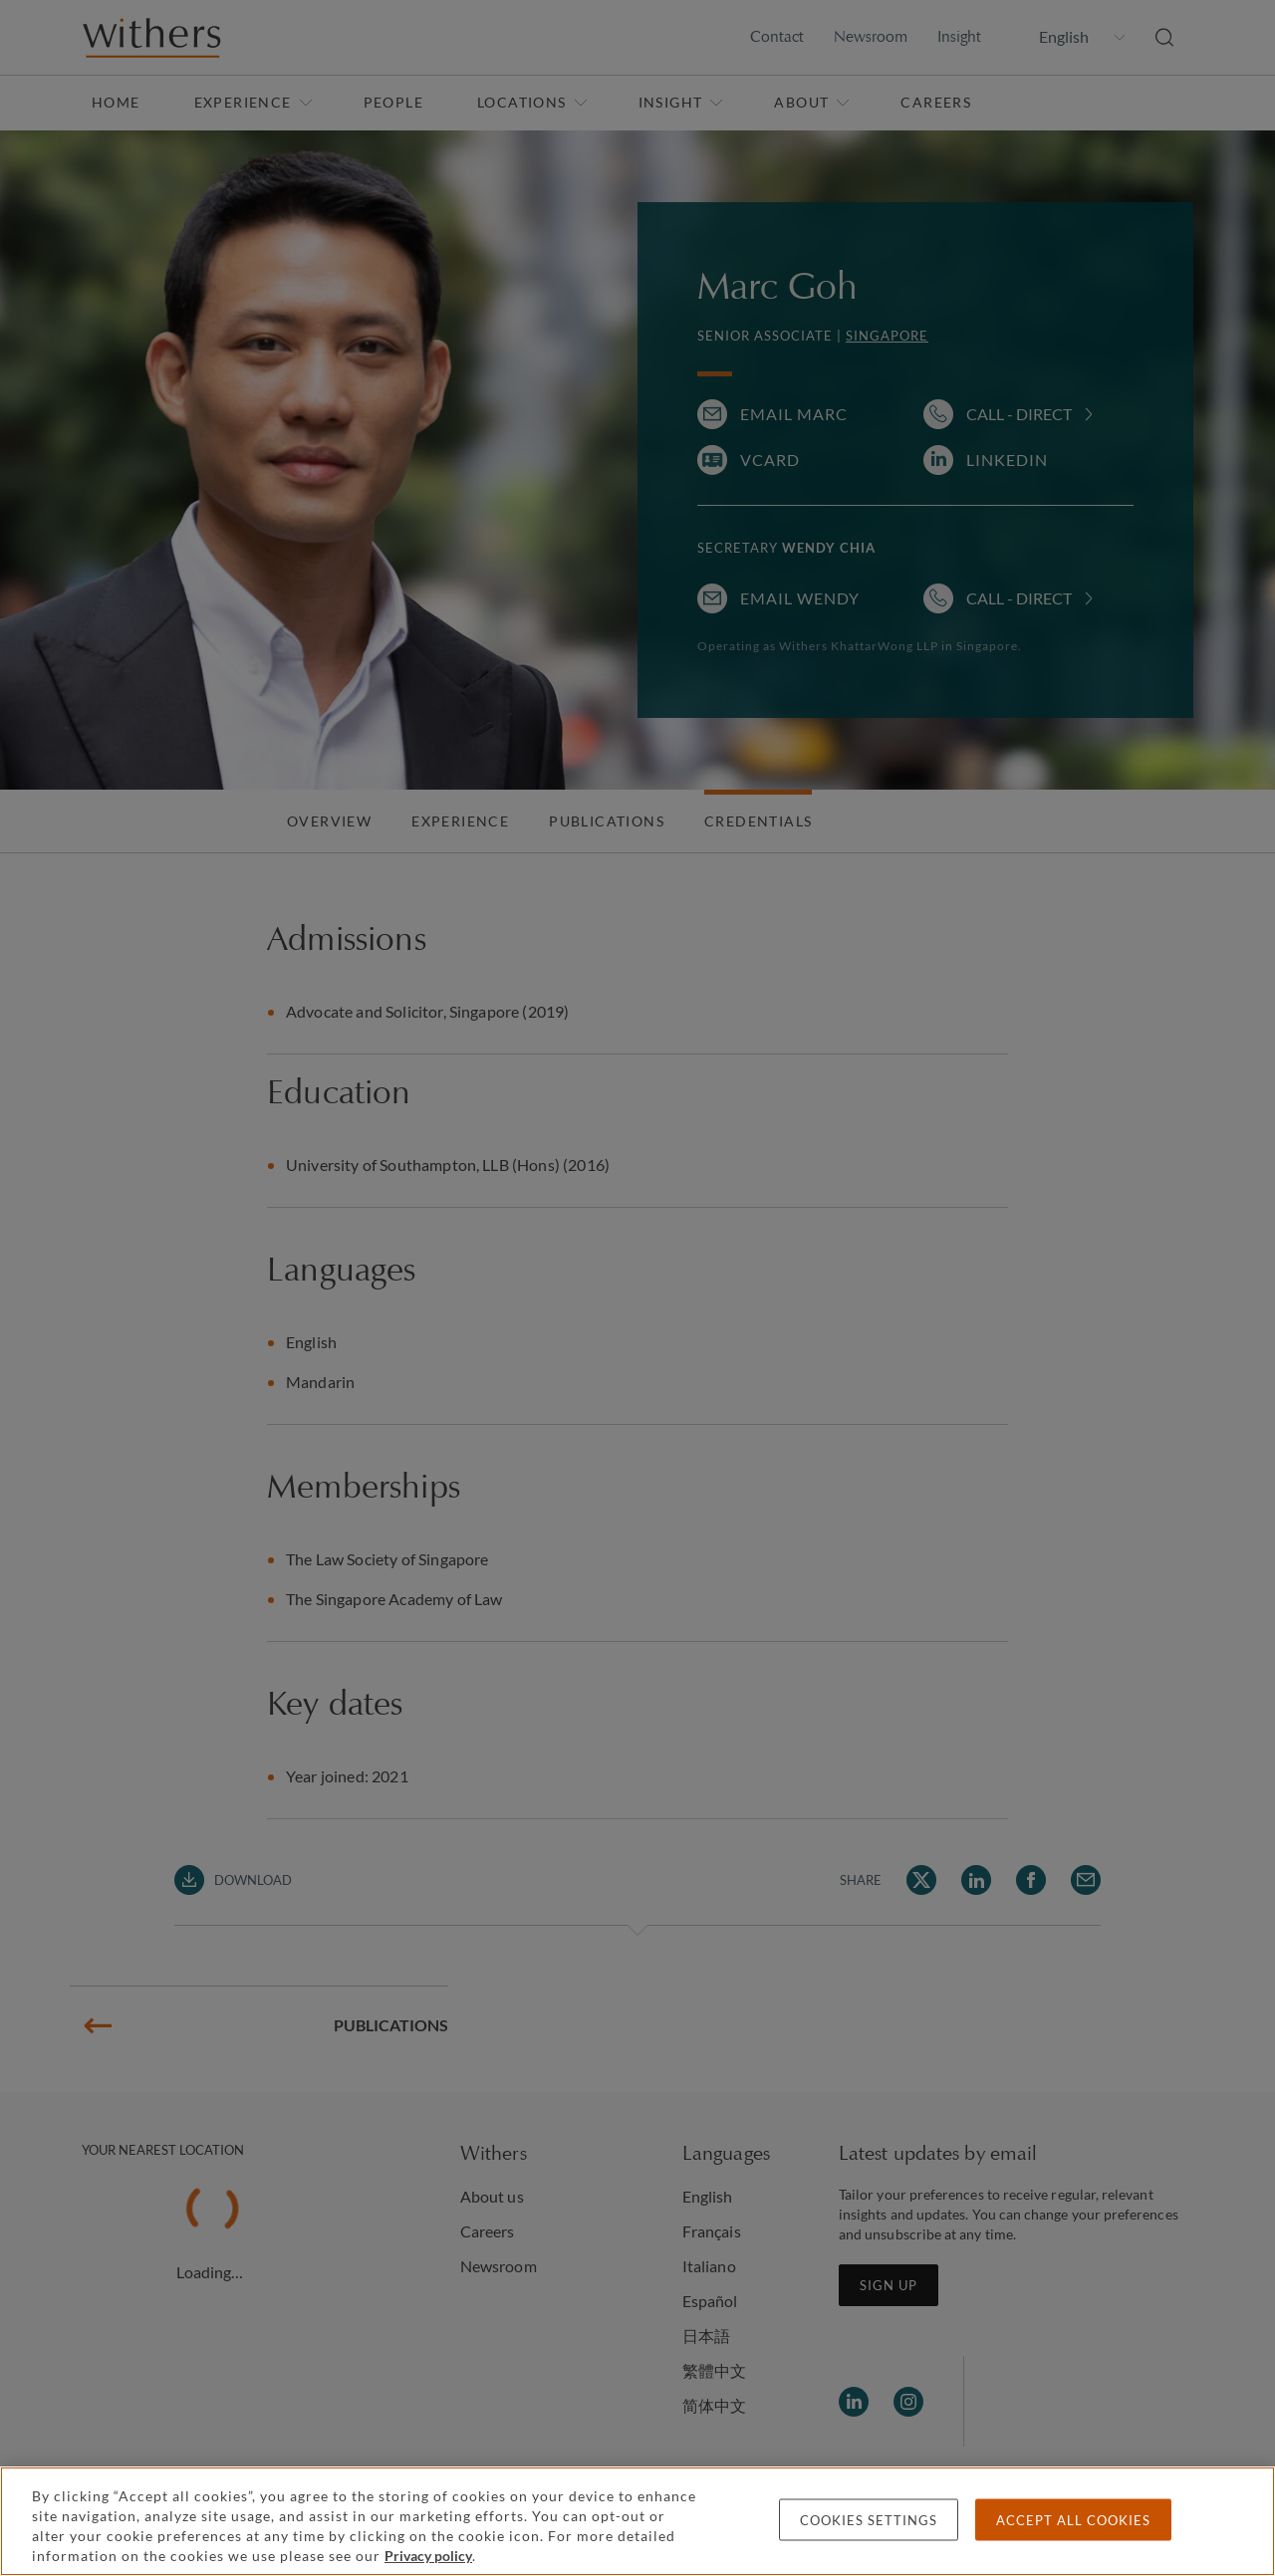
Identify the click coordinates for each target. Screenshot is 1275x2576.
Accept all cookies (1073, 2520)
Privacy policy (428, 2555)
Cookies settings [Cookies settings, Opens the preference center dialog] (868, 2520)
